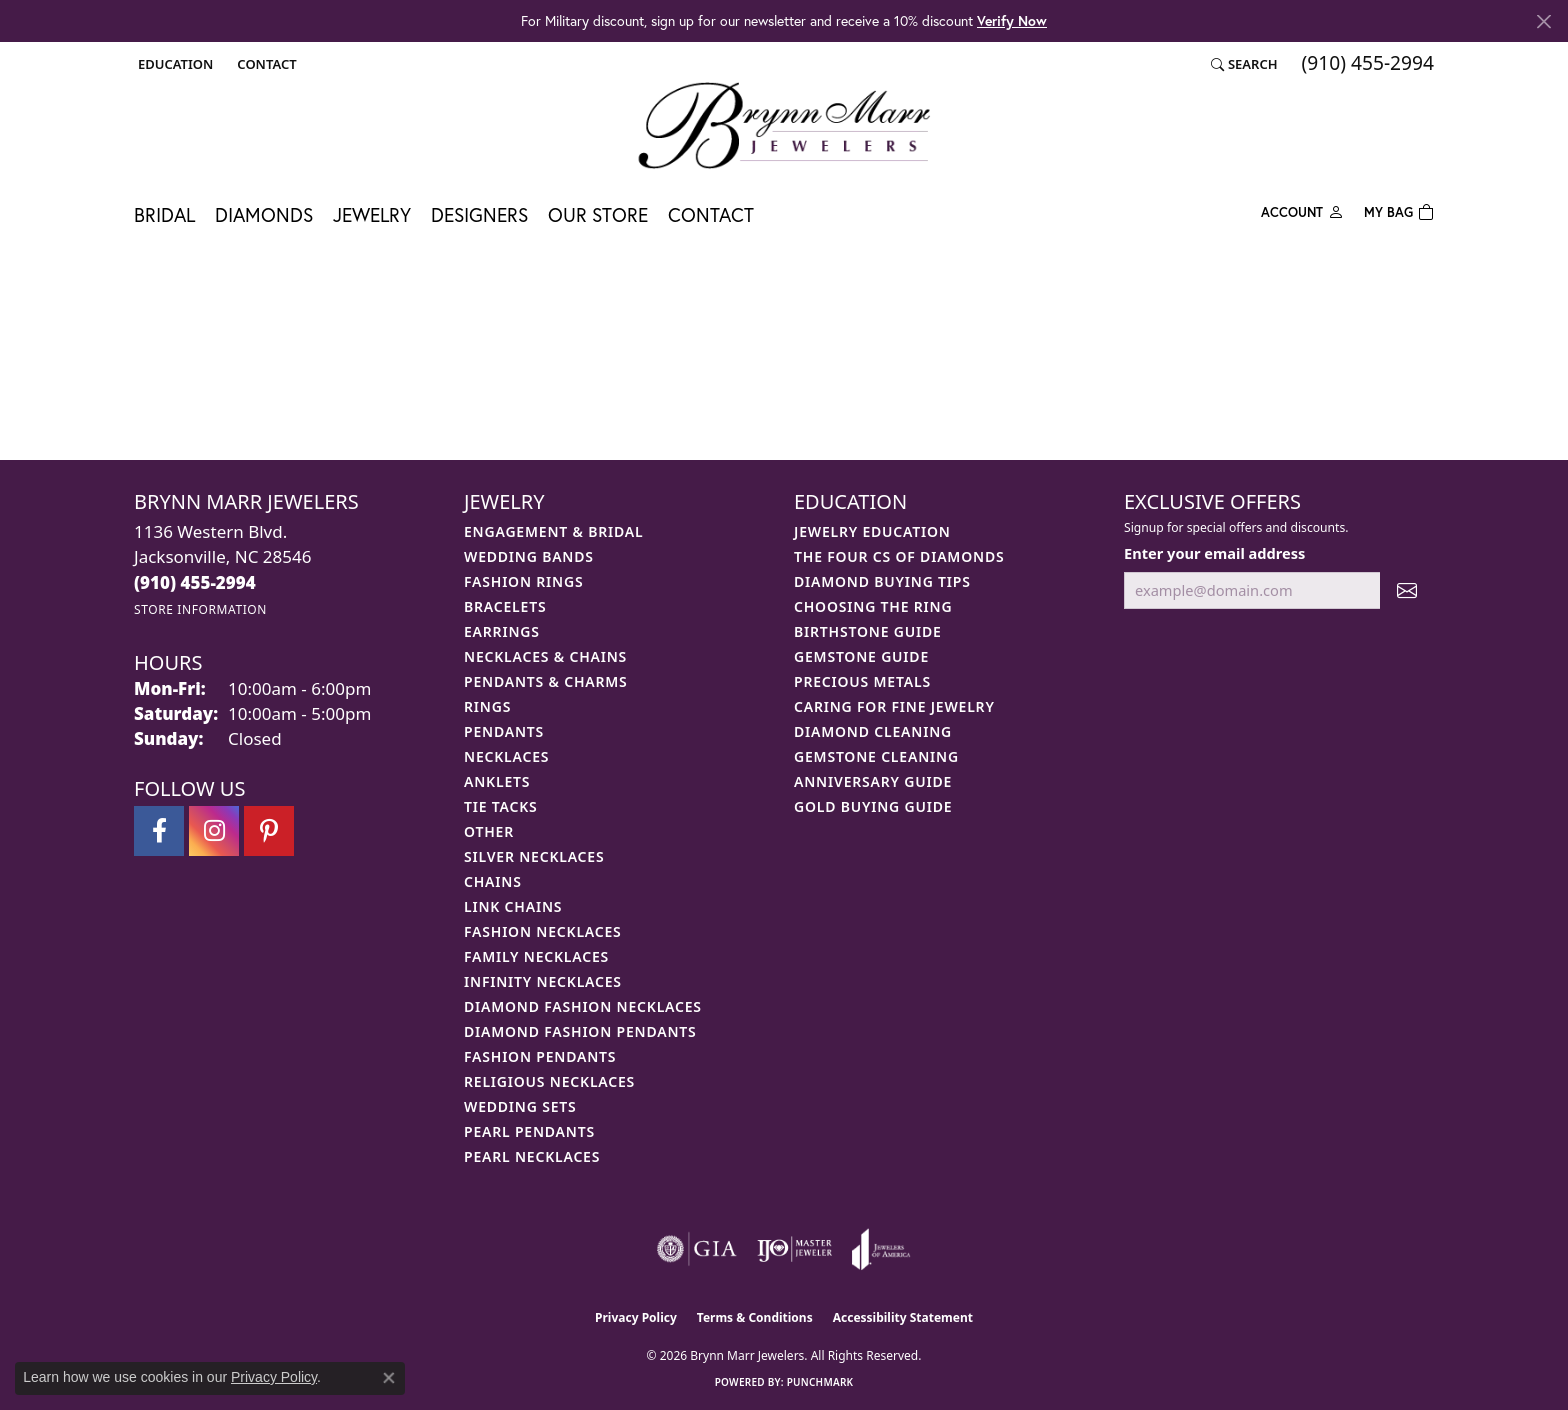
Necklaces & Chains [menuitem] (545, 656)
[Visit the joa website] (881, 1249)
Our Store (598, 214)
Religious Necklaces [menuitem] (549, 1081)
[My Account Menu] (1302, 210)
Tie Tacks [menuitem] (501, 806)
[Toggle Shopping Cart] (1399, 210)
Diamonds (264, 214)
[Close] (1543, 21)
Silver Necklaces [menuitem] (534, 856)
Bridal (164, 214)
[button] (173, 64)
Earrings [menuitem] (502, 631)
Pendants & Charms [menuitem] (546, 681)
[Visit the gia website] (697, 1249)
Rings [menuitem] (487, 706)
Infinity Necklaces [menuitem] (543, 981)
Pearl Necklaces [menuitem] (532, 1156)
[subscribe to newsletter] (1407, 590)
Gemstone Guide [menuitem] (861, 656)
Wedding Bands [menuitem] (529, 556)
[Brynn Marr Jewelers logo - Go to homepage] (784, 125)
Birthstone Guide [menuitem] (868, 631)
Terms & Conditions (755, 1317)
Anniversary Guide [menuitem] (873, 781)
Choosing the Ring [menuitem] (873, 606)
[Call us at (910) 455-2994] (195, 582)
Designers (479, 214)
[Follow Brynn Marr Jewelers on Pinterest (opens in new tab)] (269, 831)
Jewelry (372, 214)
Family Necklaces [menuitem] (536, 956)
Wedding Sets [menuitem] (520, 1106)
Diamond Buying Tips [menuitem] (882, 581)
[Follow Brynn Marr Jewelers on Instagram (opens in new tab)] (214, 831)
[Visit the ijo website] (794, 1249)
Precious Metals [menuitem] (862, 681)
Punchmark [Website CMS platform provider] (820, 1382)
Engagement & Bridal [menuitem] (553, 531)
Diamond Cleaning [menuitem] (873, 731)
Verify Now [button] (1012, 20)
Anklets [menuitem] (497, 781)
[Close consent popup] (389, 1378)
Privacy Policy (636, 1317)
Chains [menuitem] (493, 881)
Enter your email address (1214, 553)
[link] (264, 64)
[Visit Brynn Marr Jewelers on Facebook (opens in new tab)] (159, 831)
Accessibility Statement (903, 1317)
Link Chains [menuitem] (513, 906)
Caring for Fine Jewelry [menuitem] (894, 706)
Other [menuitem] (489, 831)
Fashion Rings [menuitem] (523, 581)
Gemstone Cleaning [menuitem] (876, 756)
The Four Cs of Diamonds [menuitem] (899, 556)
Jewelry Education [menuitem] (872, 531)
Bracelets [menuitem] (505, 606)
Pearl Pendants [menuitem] (529, 1131)
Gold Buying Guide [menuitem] (873, 806)
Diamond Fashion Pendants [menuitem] (580, 1031)
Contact (711, 214)
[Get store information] (200, 609)
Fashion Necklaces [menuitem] (543, 931)
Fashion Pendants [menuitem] (540, 1056)
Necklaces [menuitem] (506, 756)
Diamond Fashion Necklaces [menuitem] (583, 1006)
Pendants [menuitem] (504, 731)
